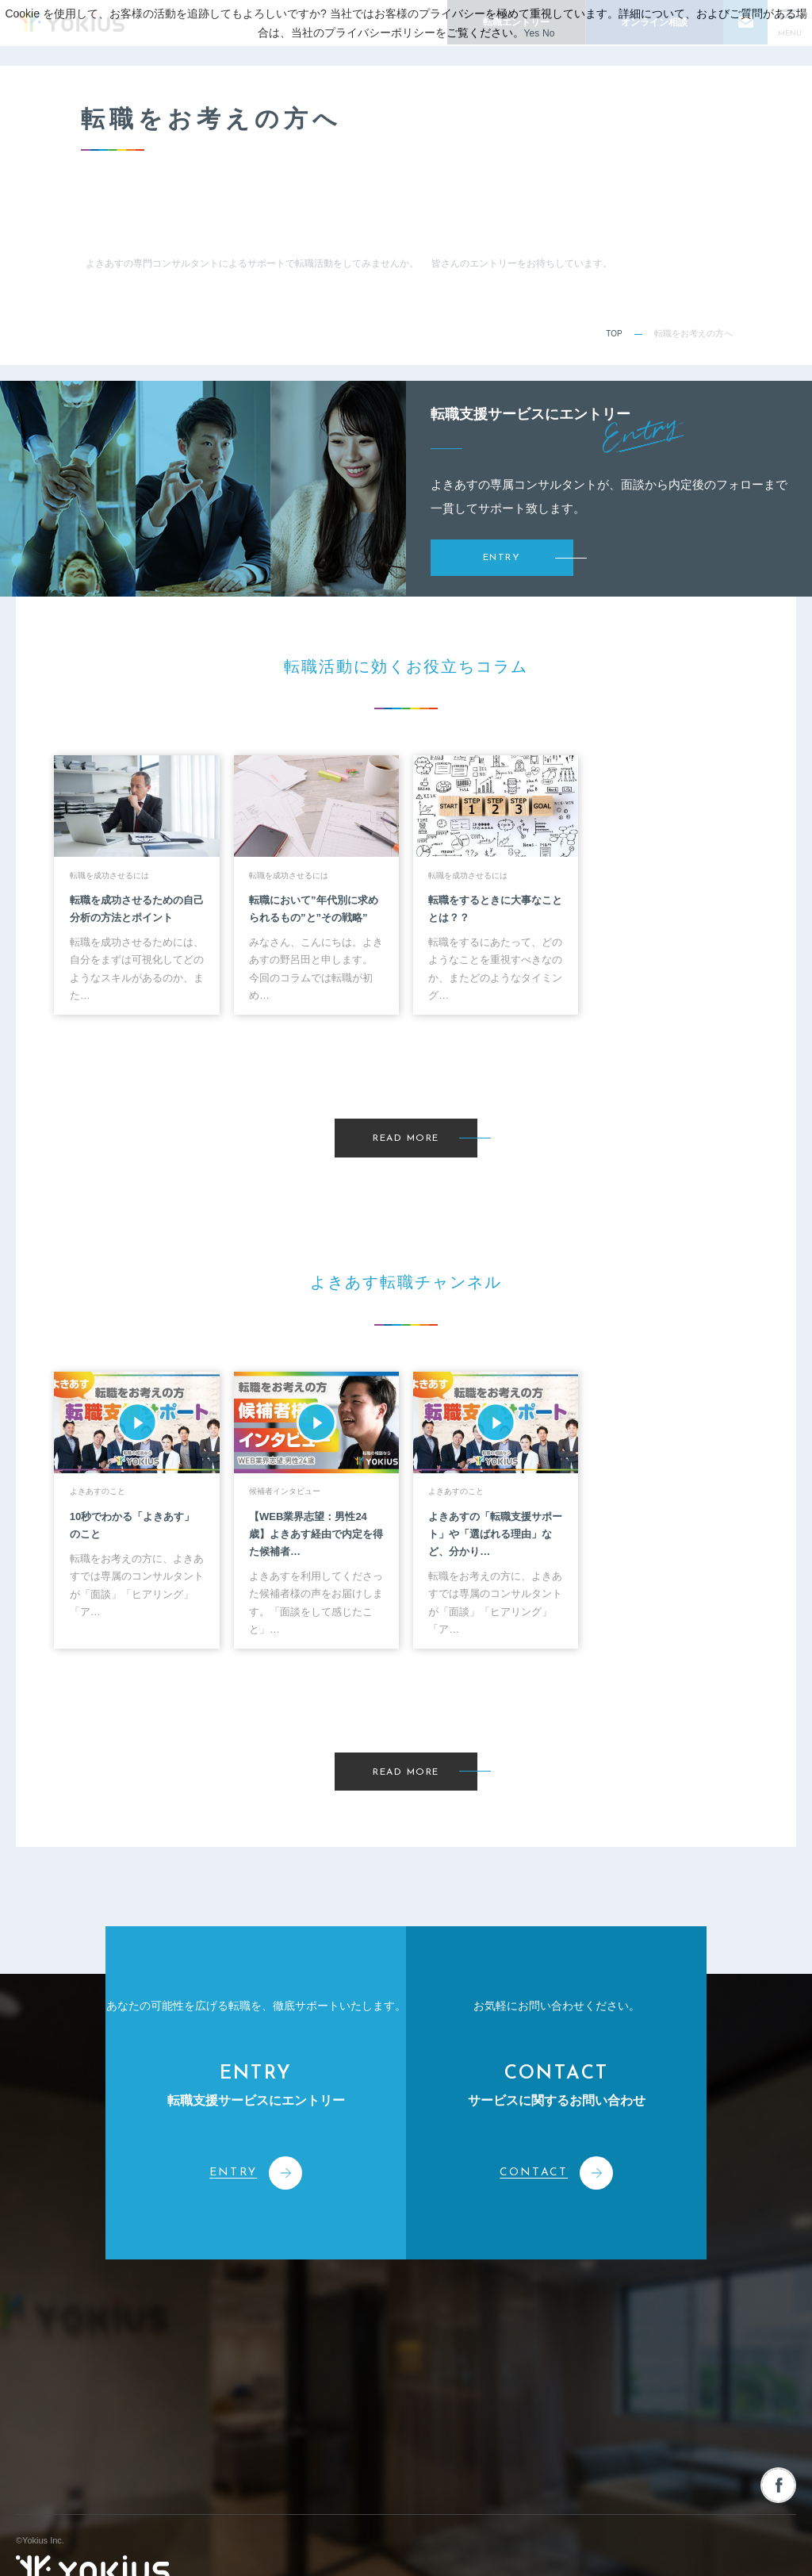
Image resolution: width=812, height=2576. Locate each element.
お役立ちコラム (565, 2338)
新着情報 (549, 2303)
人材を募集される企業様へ (734, 2338)
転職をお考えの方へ (575, 2407)
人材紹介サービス (420, 2335)
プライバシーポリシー (752, 2545)
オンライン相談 (708, 2372)
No (549, 32)
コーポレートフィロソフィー (298, 2335)
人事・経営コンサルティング (442, 2394)
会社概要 (259, 2364)
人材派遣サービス (420, 2364)
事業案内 (406, 2303)
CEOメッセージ (273, 2394)
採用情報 (549, 2442)
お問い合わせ (703, 2303)
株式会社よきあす (93, 2319)
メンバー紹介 (268, 2423)
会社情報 (262, 2303)
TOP (613, 333)
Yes (531, 32)
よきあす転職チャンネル (585, 2372)
